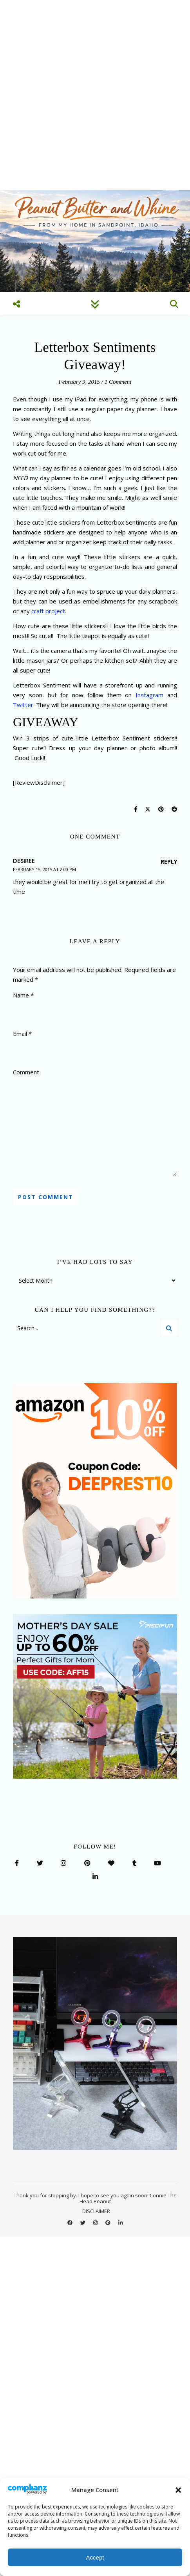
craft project (48, 611)
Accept (95, 2557)
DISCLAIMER (96, 2211)
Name (23, 995)
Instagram (149, 695)
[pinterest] (108, 2222)
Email (22, 1033)
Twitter (23, 705)
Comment (26, 1072)
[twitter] (83, 2222)
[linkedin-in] (120, 2222)
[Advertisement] (95, 95)
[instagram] (96, 2222)
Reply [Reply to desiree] (169, 861)
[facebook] (70, 2222)
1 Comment (118, 382)
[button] (178, 2490)
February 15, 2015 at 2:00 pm (44, 869)
